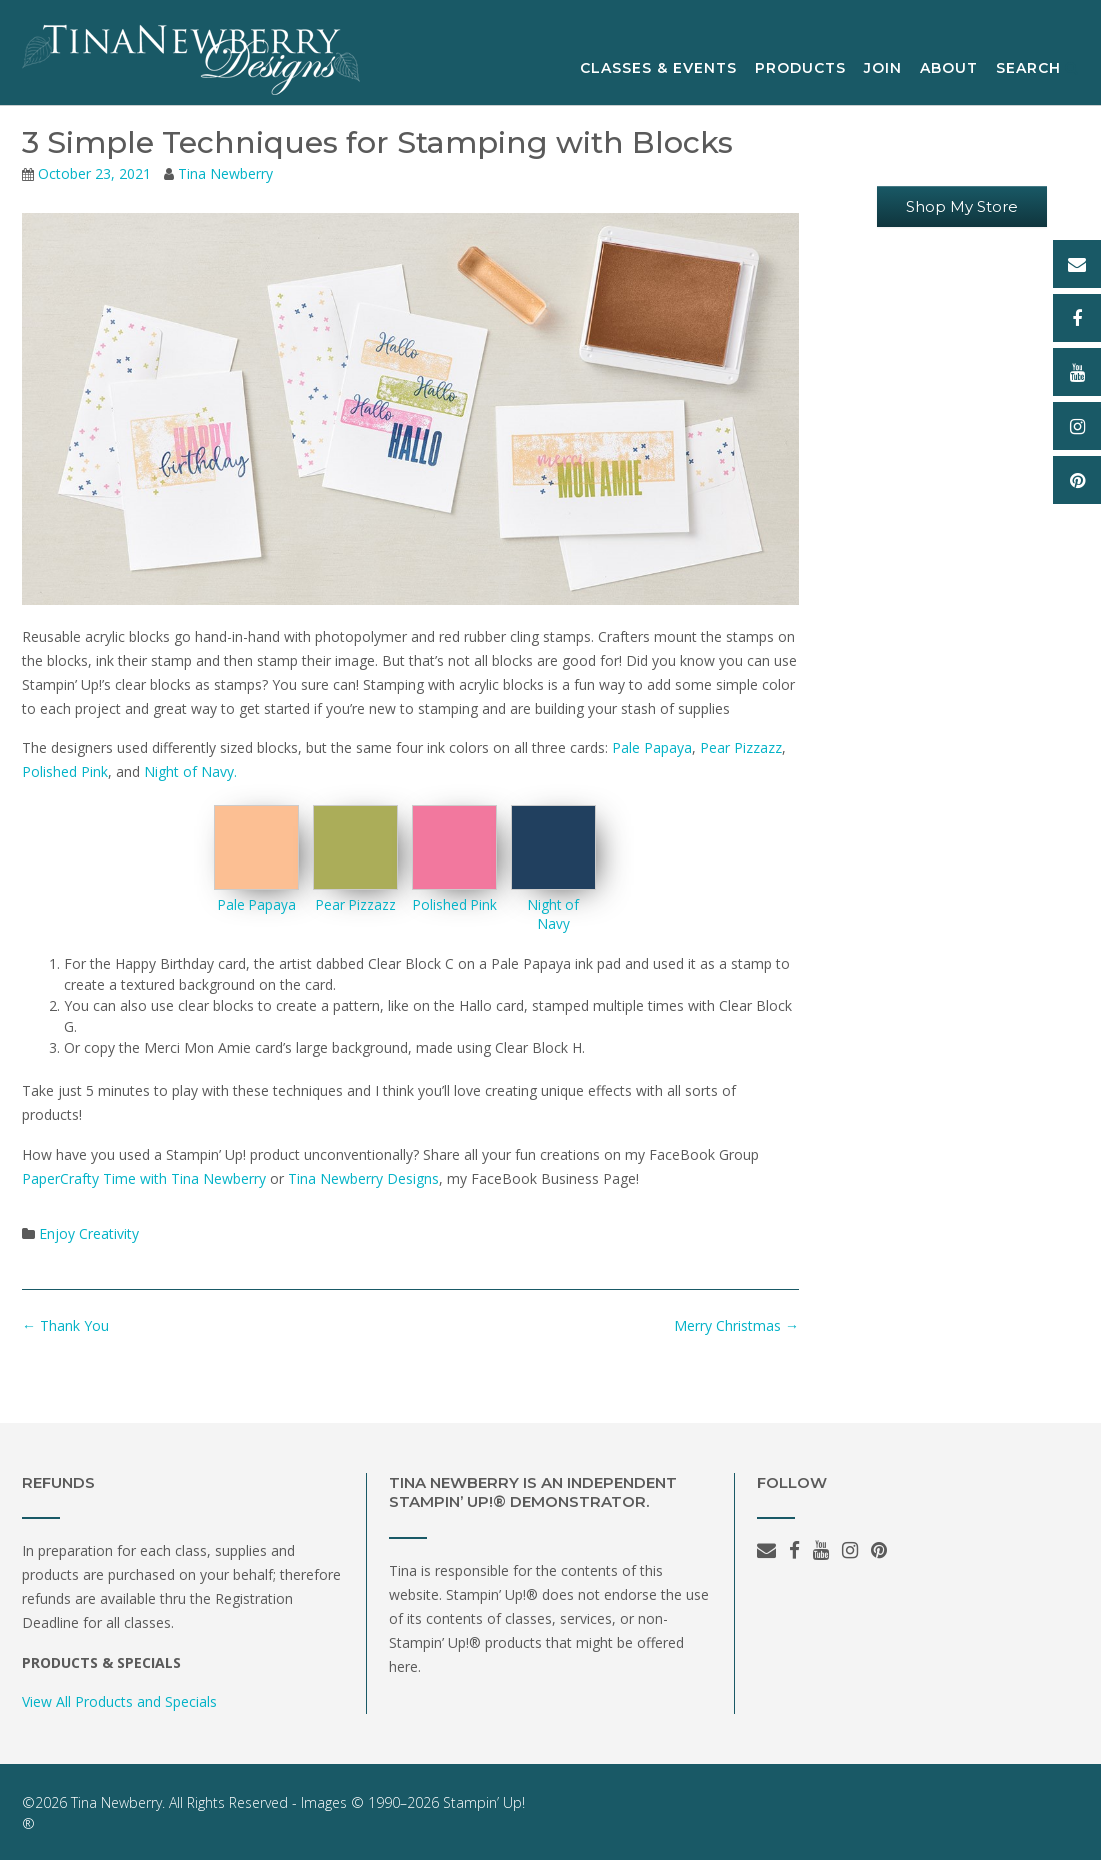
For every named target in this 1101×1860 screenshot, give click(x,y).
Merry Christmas (736, 1325)
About (949, 69)
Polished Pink (65, 771)
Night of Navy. (190, 771)
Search (1037, 69)
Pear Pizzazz (741, 747)
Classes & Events (658, 69)
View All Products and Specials (119, 1701)
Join (883, 69)
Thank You (65, 1325)
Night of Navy (553, 914)
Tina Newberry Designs (363, 1178)
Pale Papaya (652, 747)
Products (800, 69)
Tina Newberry (225, 173)
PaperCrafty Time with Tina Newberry (144, 1178)
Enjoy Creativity (89, 1233)
